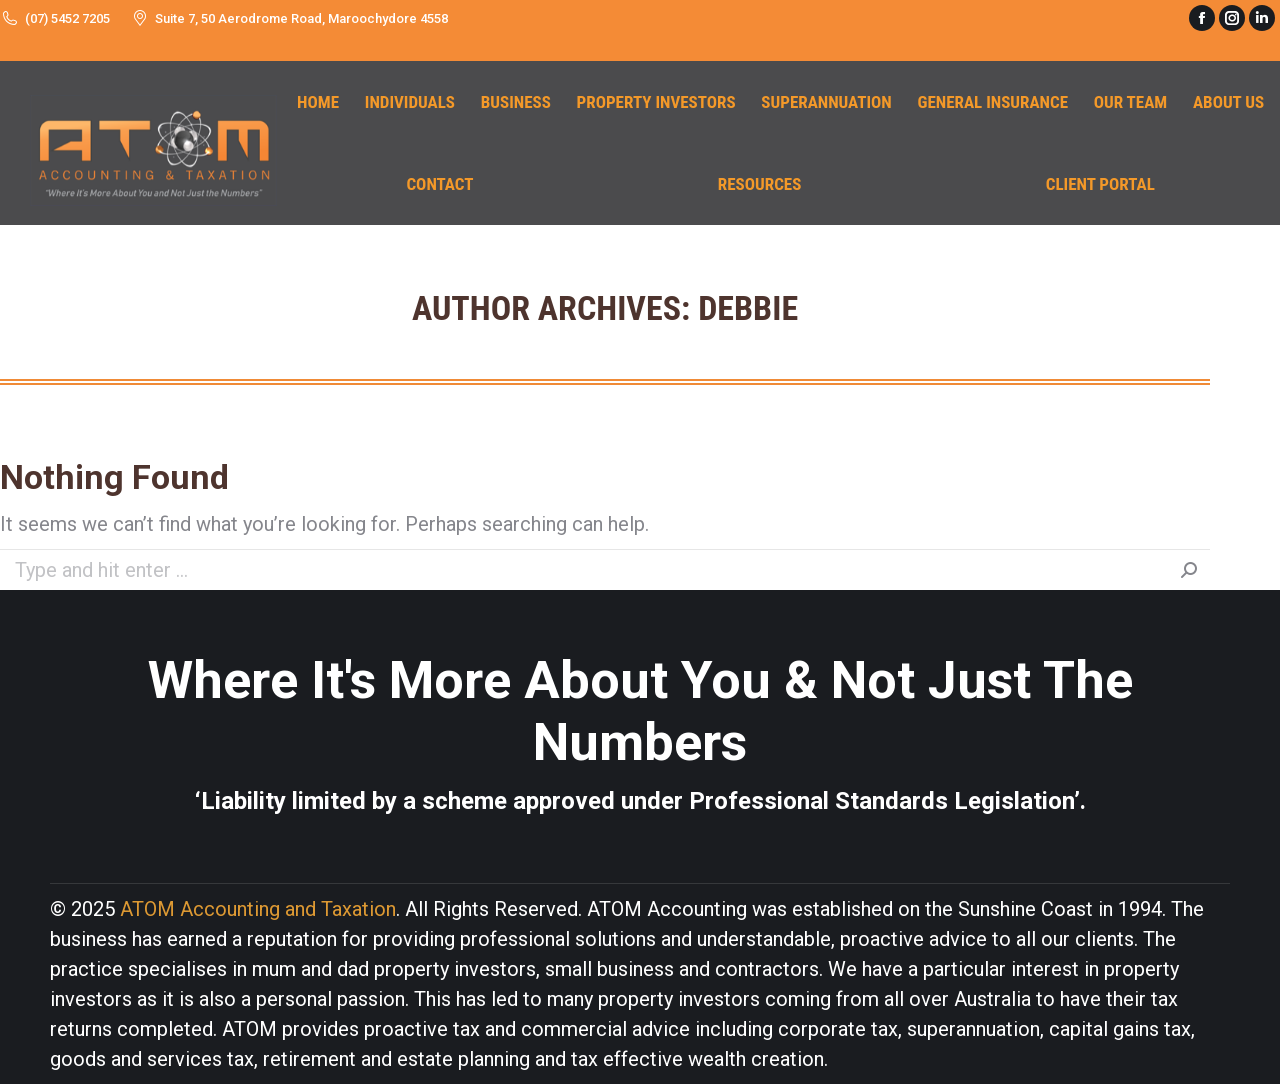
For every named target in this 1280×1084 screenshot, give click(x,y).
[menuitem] (318, 102)
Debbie (748, 308)
